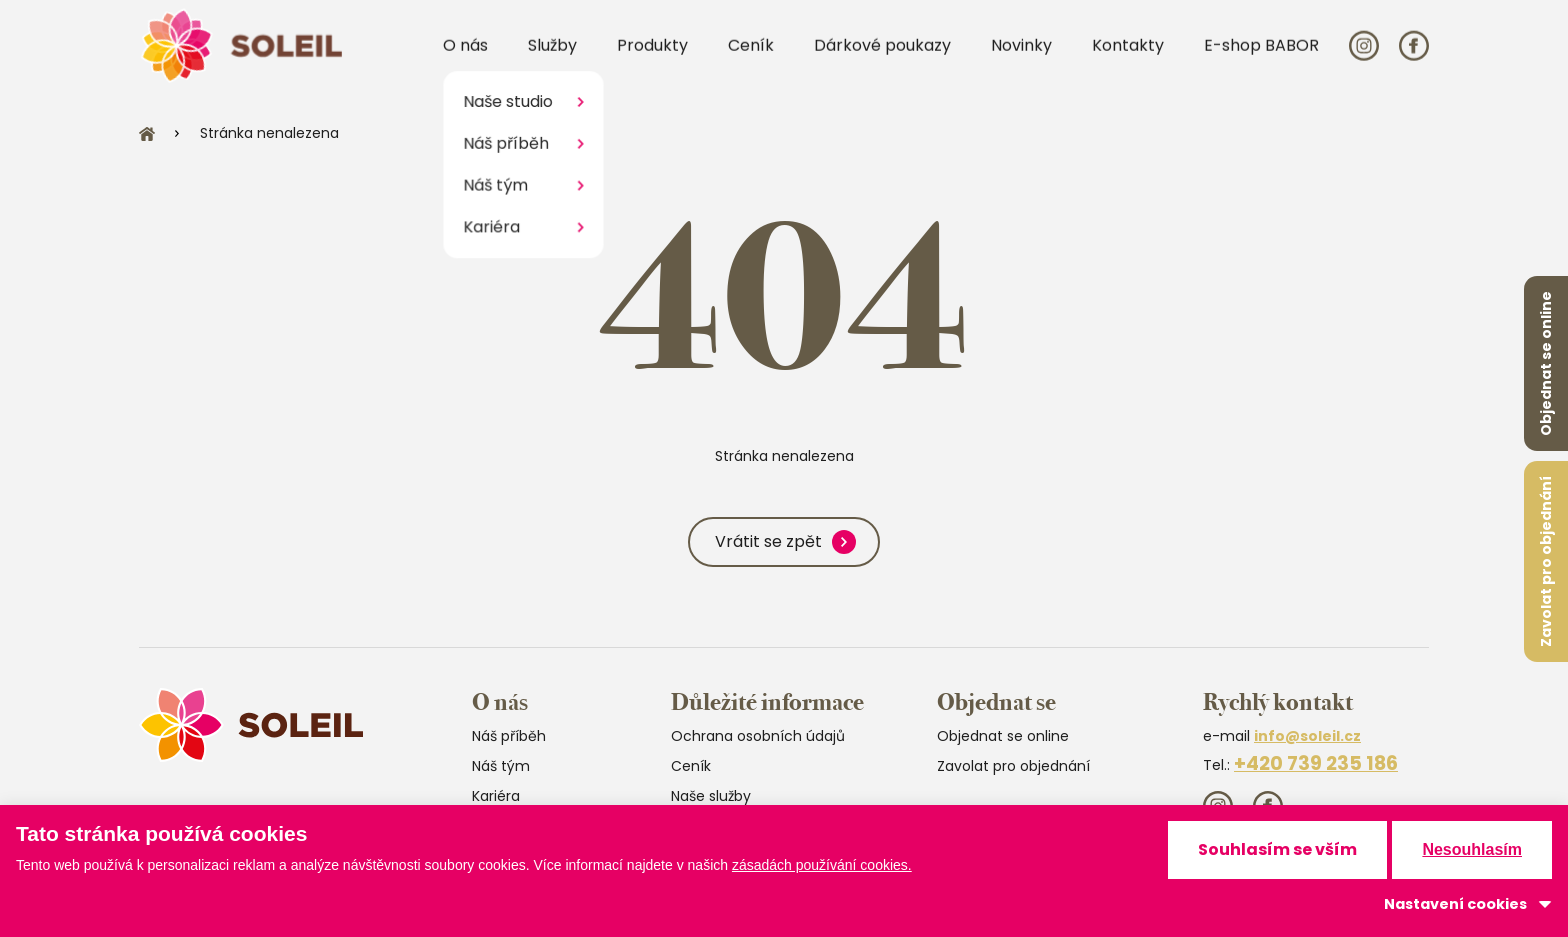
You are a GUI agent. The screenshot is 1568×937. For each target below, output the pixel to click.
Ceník (751, 58)
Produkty (652, 58)
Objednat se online (1546, 363)
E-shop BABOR (1261, 58)
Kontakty (1128, 58)
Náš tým (501, 766)
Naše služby (711, 796)
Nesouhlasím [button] (1472, 849)
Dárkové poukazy (882, 58)
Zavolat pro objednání (1546, 561)
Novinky (1021, 58)
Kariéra (496, 796)
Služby (552, 58)
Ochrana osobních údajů (758, 736)
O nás (465, 58)
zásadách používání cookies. (822, 865)
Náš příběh (509, 736)
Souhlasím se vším (1277, 849)
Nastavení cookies (1455, 904)
